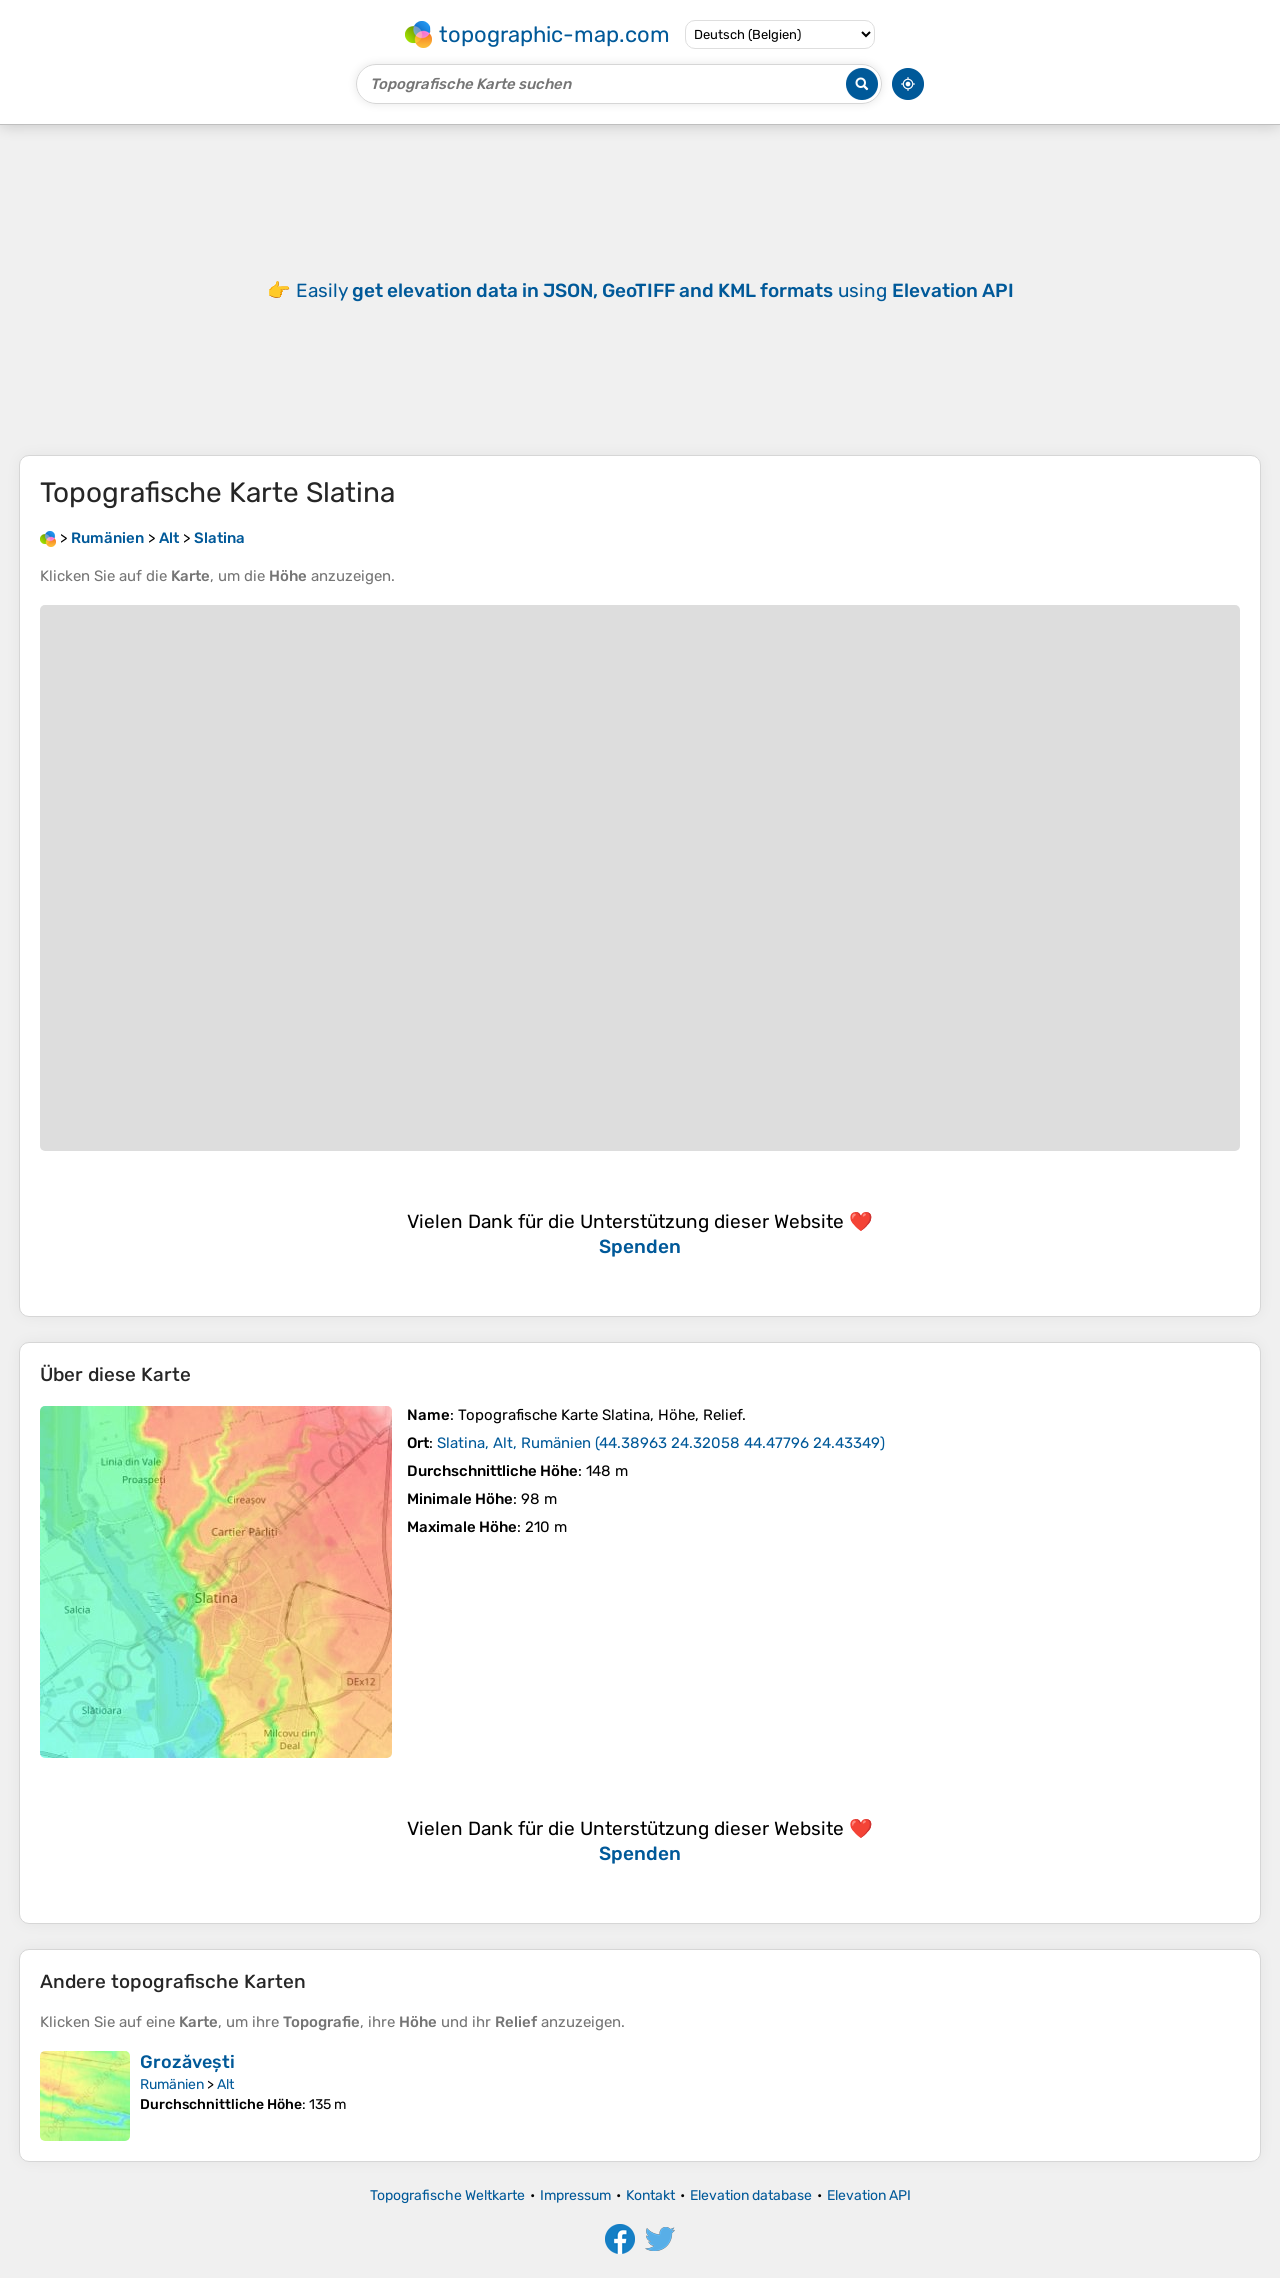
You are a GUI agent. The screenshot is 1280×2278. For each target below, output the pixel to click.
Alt (225, 2084)
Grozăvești (187, 2062)
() (661, 1443)
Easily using (655, 290)
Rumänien (172, 2084)
